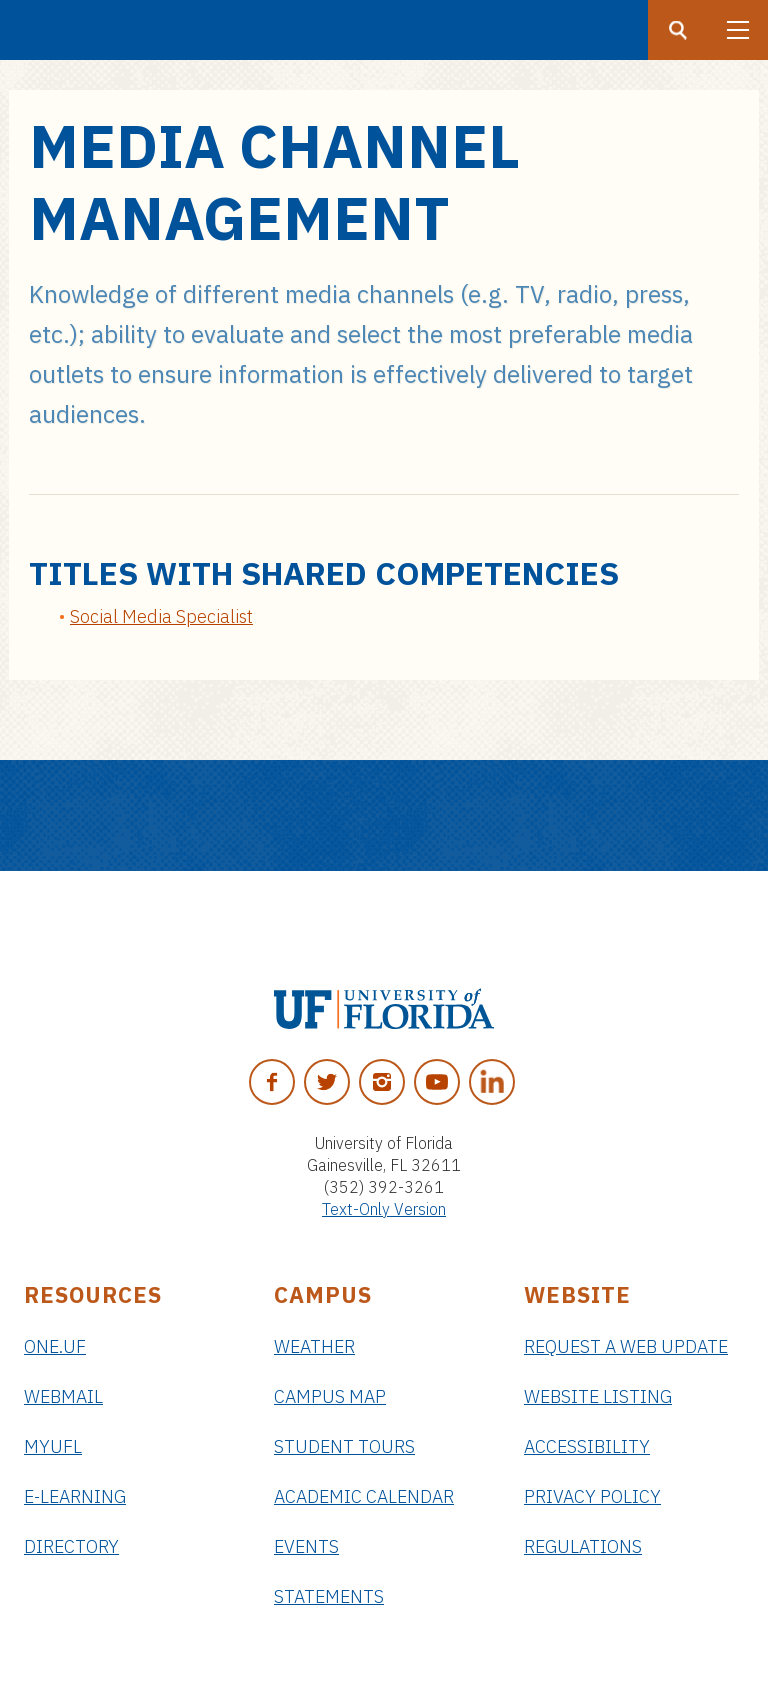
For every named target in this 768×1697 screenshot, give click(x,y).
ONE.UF (55, 1346)
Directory (71, 1546)
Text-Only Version (384, 1209)
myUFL (53, 1446)
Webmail (63, 1396)
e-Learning (75, 1496)
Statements (329, 1596)
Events (306, 1546)
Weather (314, 1346)
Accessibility (587, 1446)
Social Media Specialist (161, 616)
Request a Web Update (626, 1346)
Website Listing (598, 1396)
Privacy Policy (592, 1496)
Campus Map (330, 1396)
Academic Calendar (364, 1496)
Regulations (583, 1546)
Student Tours (344, 1446)
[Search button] (678, 30)
